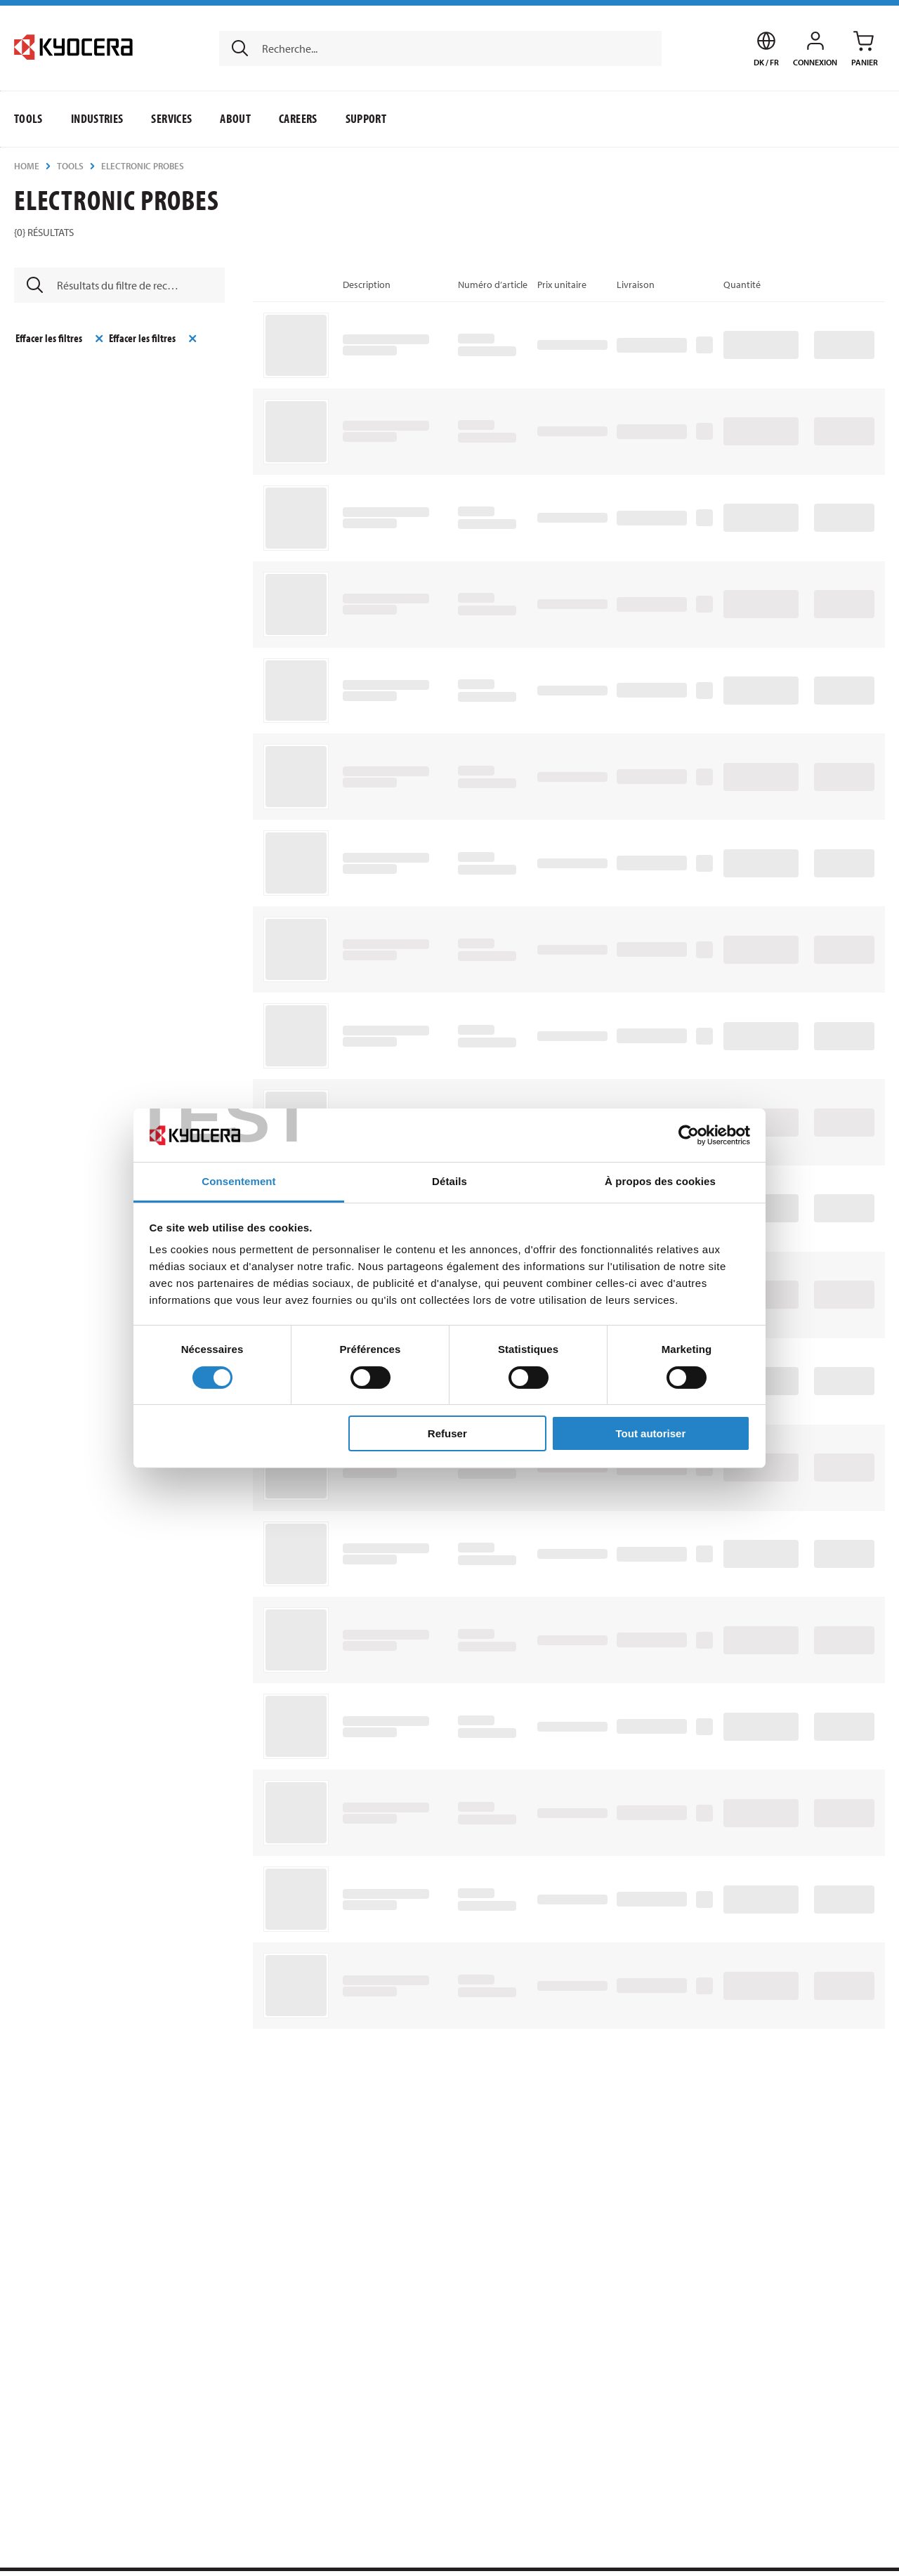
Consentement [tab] (238, 1181)
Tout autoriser (651, 1433)
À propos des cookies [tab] (660, 1181)
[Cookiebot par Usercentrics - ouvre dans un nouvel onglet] (688, 1135)
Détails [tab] (449, 1181)
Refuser (447, 1433)
